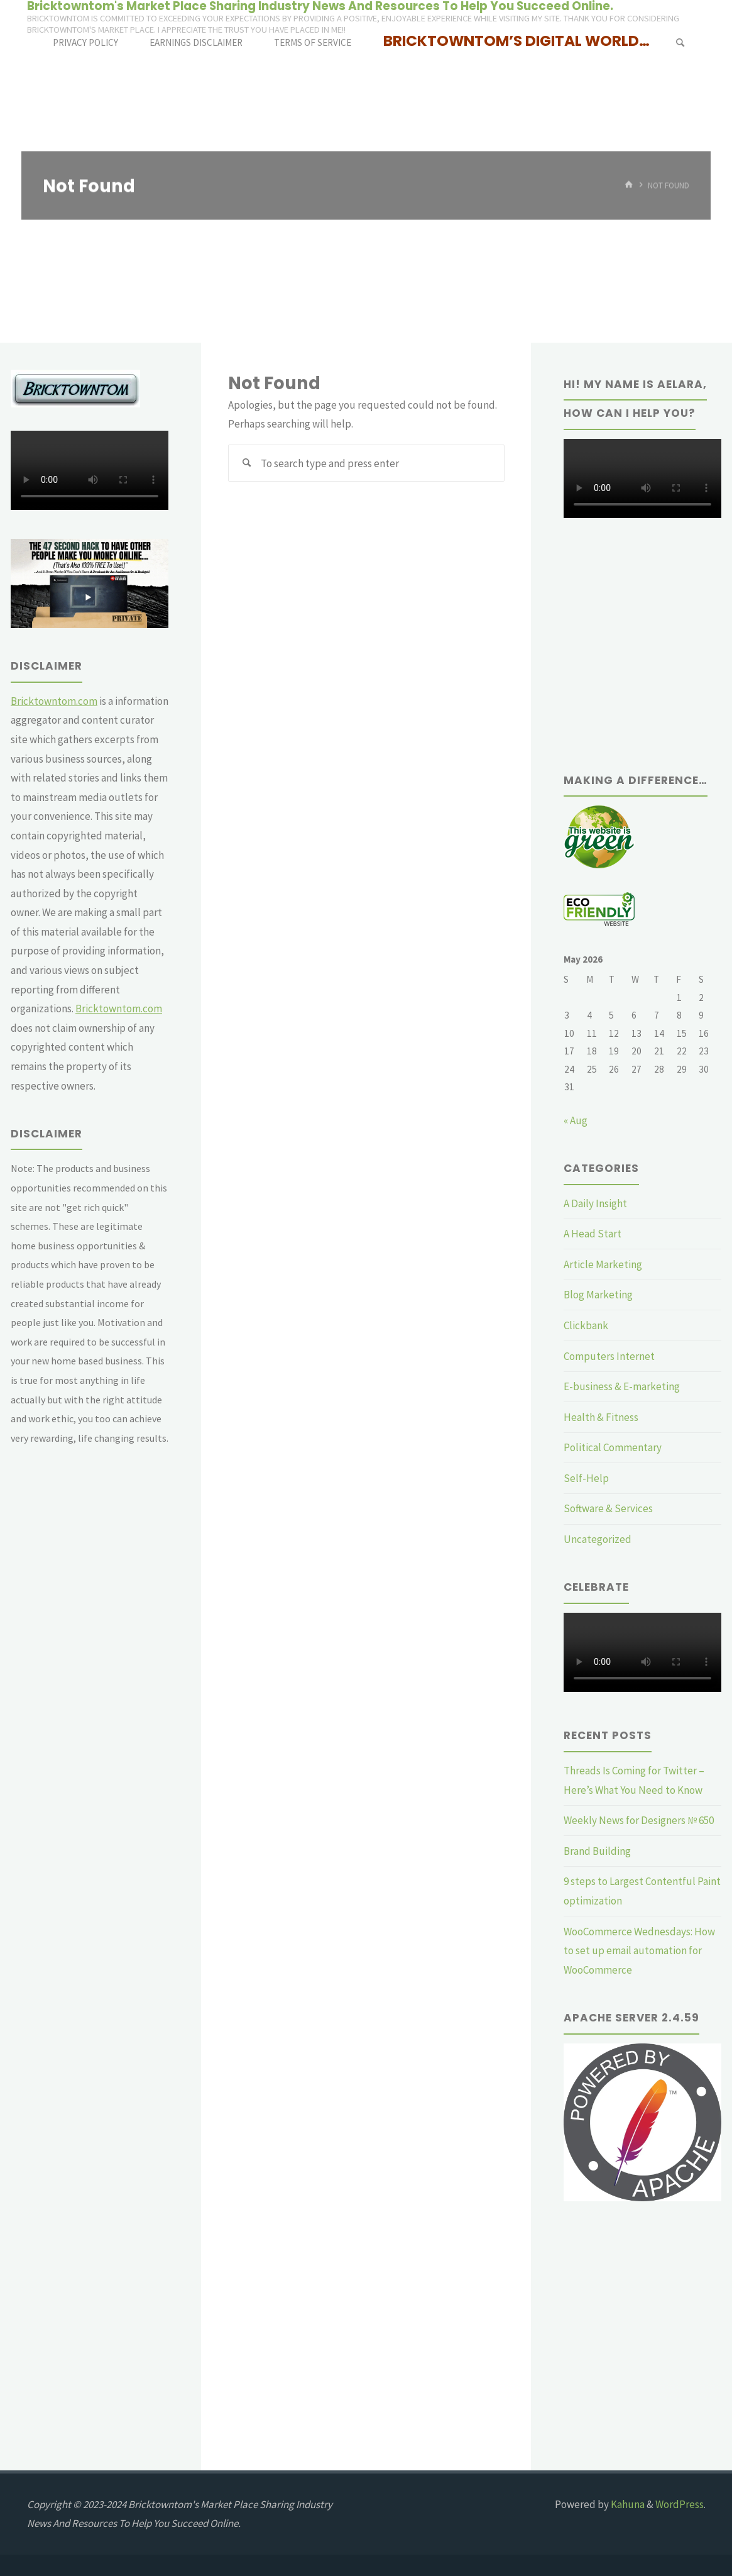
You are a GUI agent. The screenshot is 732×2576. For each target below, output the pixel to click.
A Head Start (592, 1234)
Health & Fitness (601, 1417)
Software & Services (608, 1508)
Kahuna (627, 2504)
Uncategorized (597, 1539)
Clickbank (586, 1325)
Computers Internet (609, 1356)
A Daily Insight (595, 1203)
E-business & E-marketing (622, 1386)
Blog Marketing (598, 1295)
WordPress (679, 2504)
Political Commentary (613, 1447)
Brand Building (597, 1851)
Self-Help (586, 1478)
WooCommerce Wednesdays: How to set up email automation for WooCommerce (639, 1951)
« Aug (575, 1120)
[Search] (680, 42)
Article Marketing (603, 1264)
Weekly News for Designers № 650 (639, 1820)
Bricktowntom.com (54, 701)
